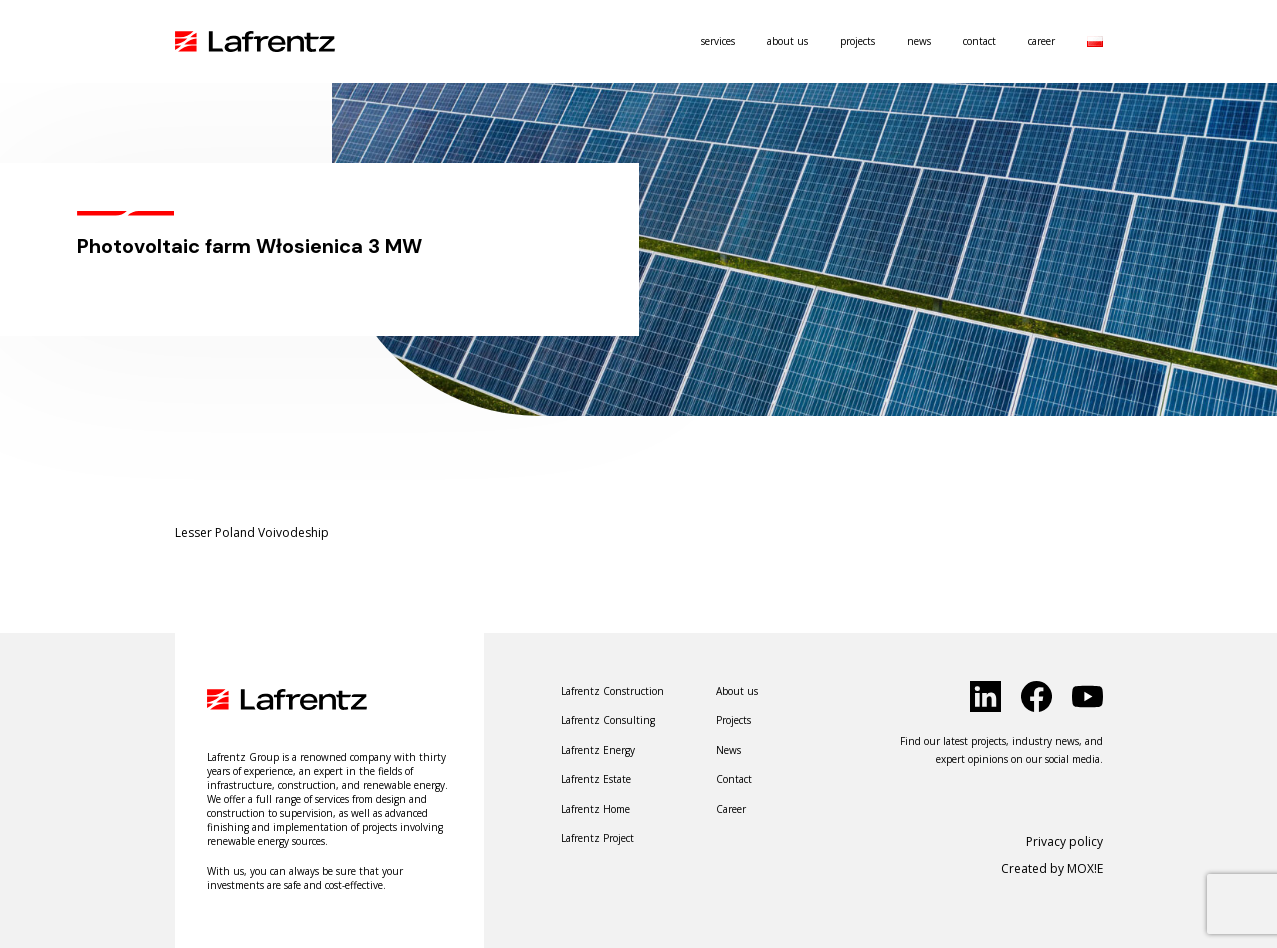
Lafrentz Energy (598, 750)
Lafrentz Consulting (608, 720)
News (919, 41)
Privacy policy (1064, 841)
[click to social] (985, 696)
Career (1041, 41)
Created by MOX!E (1052, 868)
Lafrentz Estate (596, 779)
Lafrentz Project (597, 838)
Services (718, 41)
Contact (979, 41)
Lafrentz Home (595, 809)
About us (787, 41)
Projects (857, 41)
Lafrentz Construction (612, 691)
